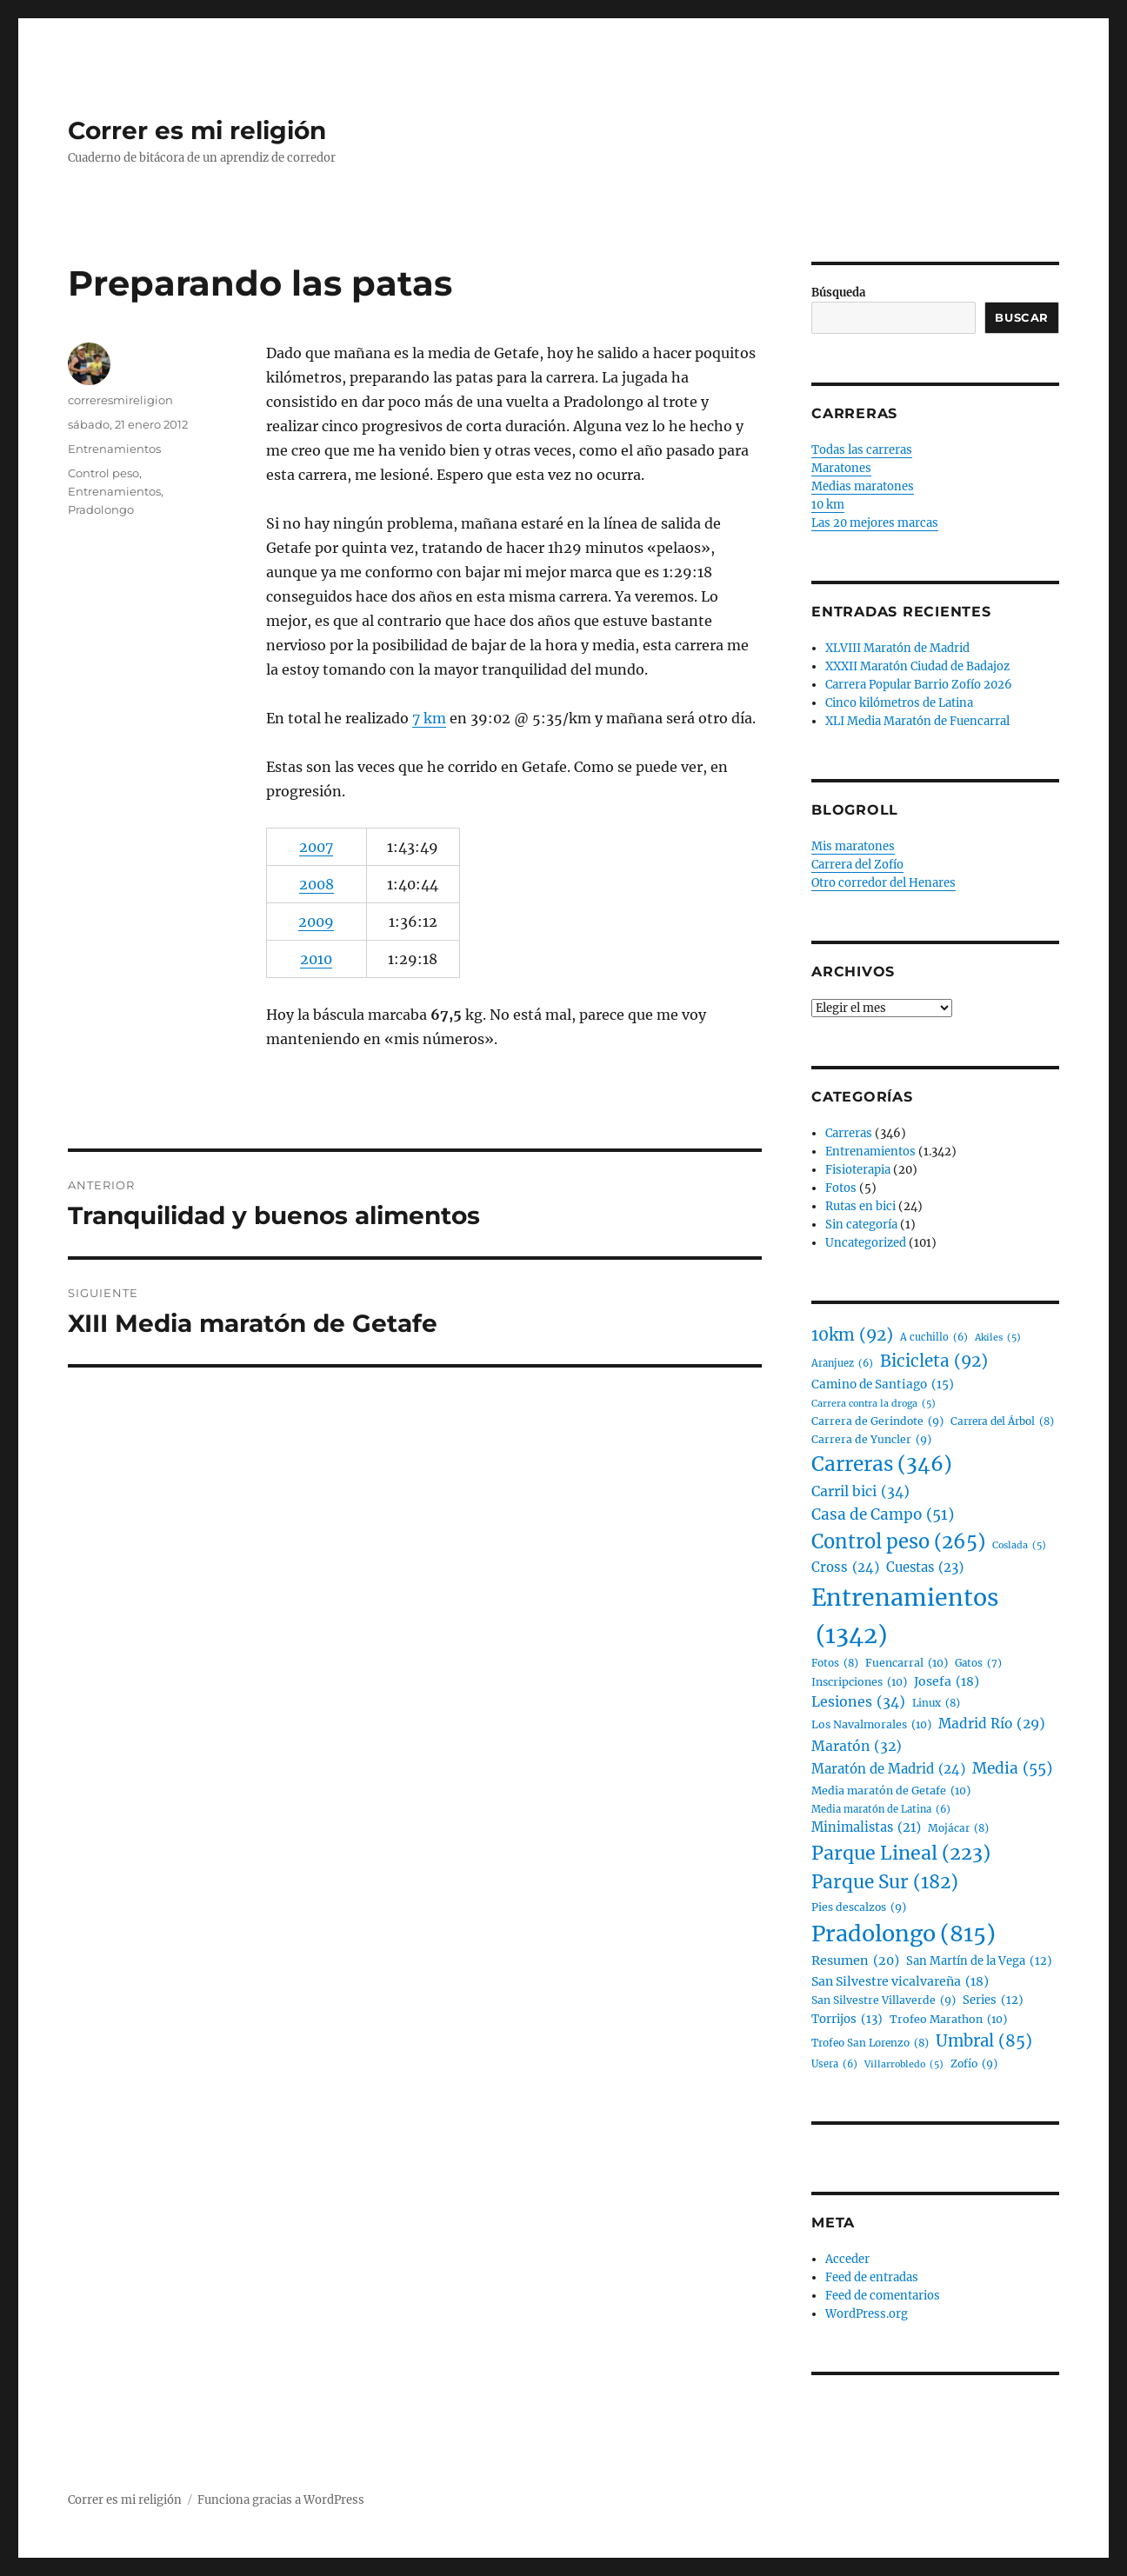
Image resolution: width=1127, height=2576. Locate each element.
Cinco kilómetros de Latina (899, 703)
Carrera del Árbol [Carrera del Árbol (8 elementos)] (1002, 1421)
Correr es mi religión (197, 130)
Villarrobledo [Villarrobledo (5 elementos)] (904, 2064)
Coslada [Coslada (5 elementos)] (1019, 1545)
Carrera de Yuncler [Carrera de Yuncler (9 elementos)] (871, 1439)
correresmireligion (120, 400)
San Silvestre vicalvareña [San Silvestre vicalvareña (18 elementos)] (900, 1982)
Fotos (841, 1188)
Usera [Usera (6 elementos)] (834, 2065)
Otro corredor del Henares (883, 882)
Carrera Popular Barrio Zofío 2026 (918, 684)
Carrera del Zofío (857, 864)
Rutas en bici (860, 1206)
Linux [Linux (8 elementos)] (936, 1702)
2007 (316, 846)
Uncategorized (865, 1242)
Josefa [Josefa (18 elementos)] (946, 1682)
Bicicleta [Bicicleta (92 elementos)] (934, 1361)
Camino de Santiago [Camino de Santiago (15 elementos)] (882, 1385)
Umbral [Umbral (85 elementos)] (984, 2041)
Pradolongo (101, 509)
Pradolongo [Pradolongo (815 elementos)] (903, 1934)
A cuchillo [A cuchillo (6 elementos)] (934, 1338)
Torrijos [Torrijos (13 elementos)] (847, 2019)
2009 (316, 921)
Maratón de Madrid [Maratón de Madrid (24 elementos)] (888, 1769)
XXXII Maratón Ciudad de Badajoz (917, 666)
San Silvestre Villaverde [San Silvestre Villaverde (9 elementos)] (883, 2000)
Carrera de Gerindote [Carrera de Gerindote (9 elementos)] (877, 1421)
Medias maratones (862, 486)
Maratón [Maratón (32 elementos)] (856, 1746)
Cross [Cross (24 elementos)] (845, 1567)
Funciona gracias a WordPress (280, 2500)
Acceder (847, 2259)
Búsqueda (838, 292)
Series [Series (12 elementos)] (993, 2001)
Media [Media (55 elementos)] (1012, 1769)
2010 (316, 959)
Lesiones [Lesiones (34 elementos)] (858, 1702)
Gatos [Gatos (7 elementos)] (978, 1663)
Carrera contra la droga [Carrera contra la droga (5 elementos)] (873, 1403)
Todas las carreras (861, 450)
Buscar (1022, 317)
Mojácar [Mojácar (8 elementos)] (958, 1828)
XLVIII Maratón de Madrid (897, 648)
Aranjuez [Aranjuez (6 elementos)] (842, 1364)
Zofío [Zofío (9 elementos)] (973, 2064)
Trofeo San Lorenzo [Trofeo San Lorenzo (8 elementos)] (870, 2042)
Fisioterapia (857, 1169)
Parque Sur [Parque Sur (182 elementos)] (884, 1883)
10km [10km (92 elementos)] (852, 1335)
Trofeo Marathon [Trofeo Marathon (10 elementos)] (948, 2019)
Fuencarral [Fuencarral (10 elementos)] (906, 1663)
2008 (316, 884)
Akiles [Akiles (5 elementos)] (998, 1337)
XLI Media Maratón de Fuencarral (917, 721)
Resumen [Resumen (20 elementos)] (855, 1961)
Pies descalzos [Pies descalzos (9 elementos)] (858, 1907)
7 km (429, 718)
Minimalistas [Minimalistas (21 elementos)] (866, 1828)
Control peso (103, 473)
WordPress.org (866, 2313)
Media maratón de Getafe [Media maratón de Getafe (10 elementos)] (890, 1791)
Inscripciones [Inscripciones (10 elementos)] (859, 1682)
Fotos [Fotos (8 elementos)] (834, 1662)
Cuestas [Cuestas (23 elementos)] (925, 1567)
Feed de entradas (871, 2277)
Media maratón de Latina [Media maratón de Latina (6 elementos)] (880, 1810)
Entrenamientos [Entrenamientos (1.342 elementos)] (904, 1618)
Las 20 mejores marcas (874, 523)
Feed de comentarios (882, 2295)
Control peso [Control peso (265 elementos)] (898, 1542)
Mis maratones (853, 846)
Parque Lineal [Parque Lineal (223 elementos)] (900, 1854)
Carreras (848, 1133)
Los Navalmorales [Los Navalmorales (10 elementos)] (871, 1725)
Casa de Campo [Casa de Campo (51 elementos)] (882, 1515)
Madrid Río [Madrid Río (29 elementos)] (991, 1724)
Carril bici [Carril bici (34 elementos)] (860, 1492)
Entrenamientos (114, 449)
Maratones (841, 468)
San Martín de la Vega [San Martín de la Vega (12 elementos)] (979, 1962)
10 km (827, 504)
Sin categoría (861, 1224)
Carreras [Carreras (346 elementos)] (881, 1464)
